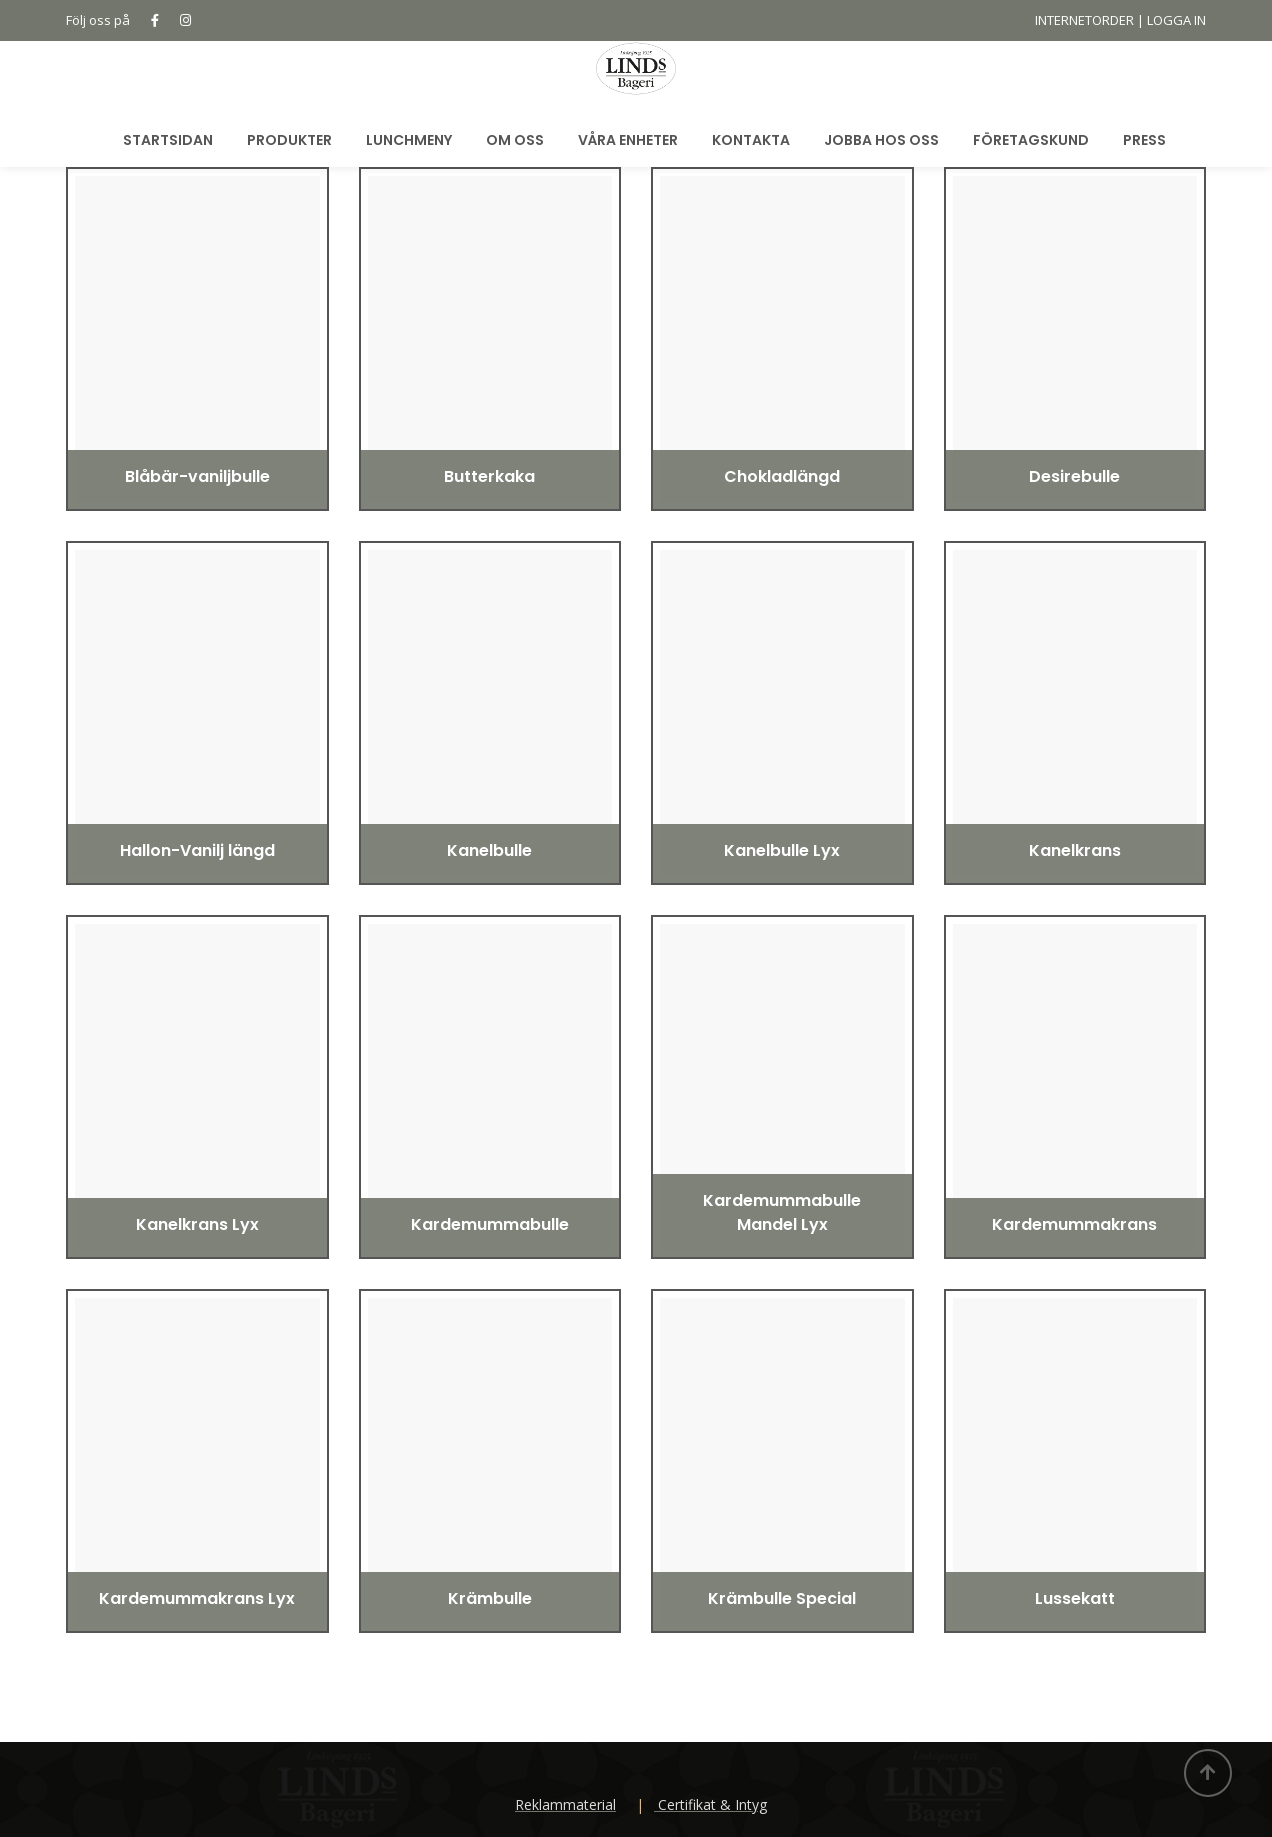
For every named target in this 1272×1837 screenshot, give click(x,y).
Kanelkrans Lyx (197, 1224)
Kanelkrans (1075, 850)
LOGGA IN (1176, 20)
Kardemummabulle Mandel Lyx (782, 1212)
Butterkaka (489, 476)
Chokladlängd (782, 476)
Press (1144, 140)
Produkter (289, 140)
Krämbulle (490, 1598)
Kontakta (751, 140)
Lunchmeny (409, 140)
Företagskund (1031, 140)
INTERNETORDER (1084, 20)
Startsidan (168, 140)
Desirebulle (1074, 476)
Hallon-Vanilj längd (197, 850)
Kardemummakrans (1074, 1224)
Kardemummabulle (490, 1224)
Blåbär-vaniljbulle (197, 476)
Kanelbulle (489, 850)
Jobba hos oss (881, 140)
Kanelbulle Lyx (782, 850)
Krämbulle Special (782, 1598)
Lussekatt (1075, 1598)
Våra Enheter (628, 140)
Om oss (515, 140)
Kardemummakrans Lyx (197, 1598)
